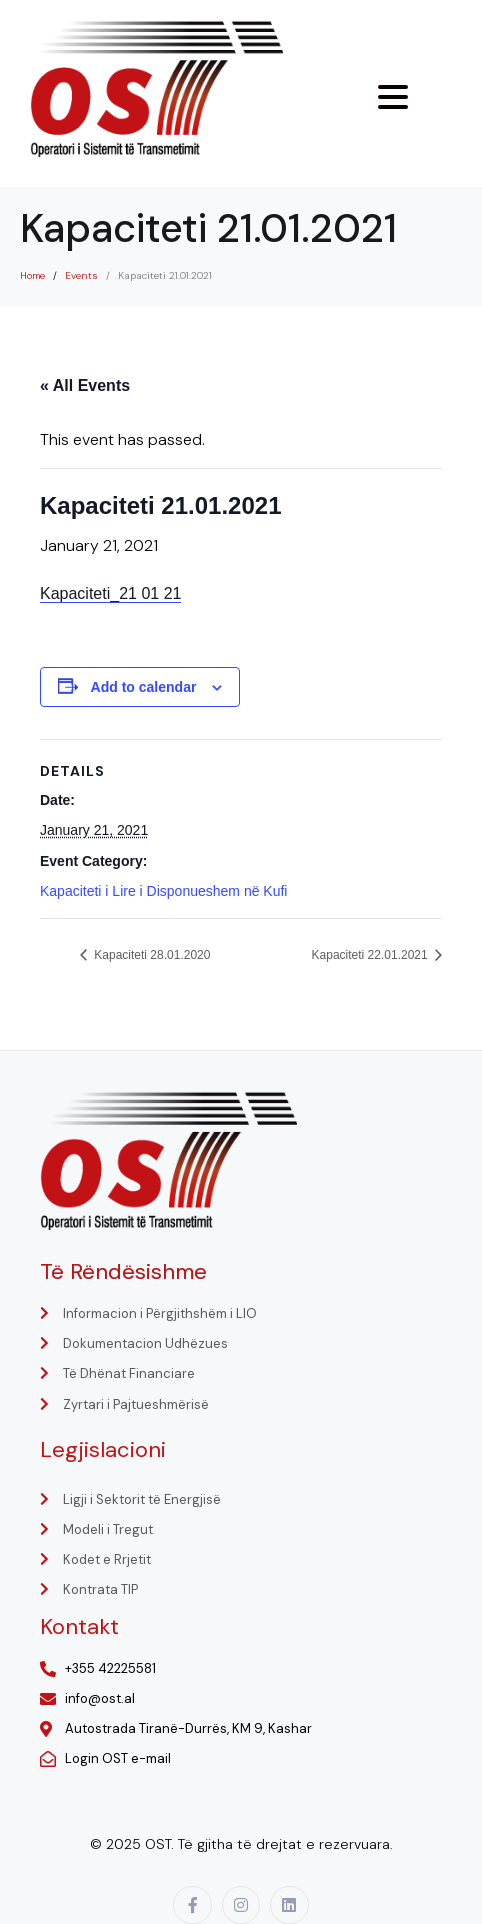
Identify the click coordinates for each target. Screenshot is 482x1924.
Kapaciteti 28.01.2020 (150, 955)
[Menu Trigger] (393, 97)
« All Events (85, 385)
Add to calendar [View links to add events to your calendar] (144, 687)
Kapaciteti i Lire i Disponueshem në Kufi (163, 891)
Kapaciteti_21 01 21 (110, 593)
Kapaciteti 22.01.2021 (371, 955)
